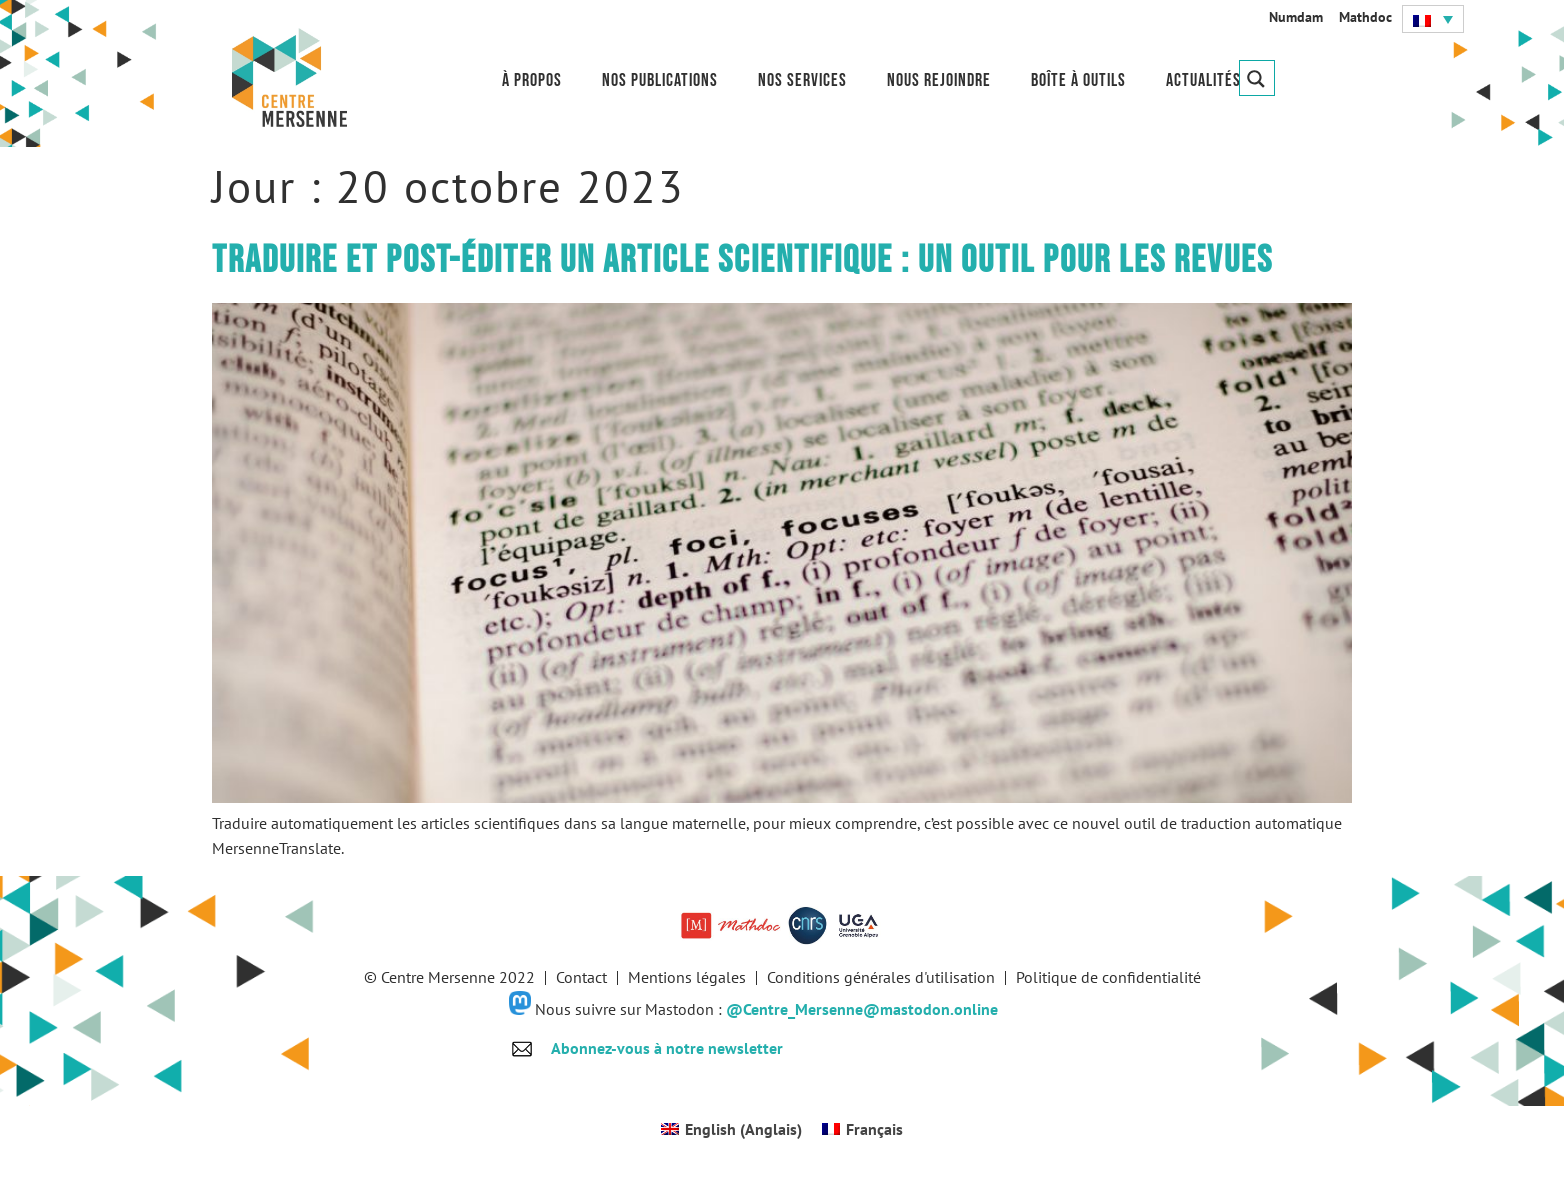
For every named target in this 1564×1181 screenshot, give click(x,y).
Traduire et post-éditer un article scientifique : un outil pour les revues (742, 260)
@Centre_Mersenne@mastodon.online (862, 1009)
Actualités (1203, 80)
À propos (532, 80)
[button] (1433, 19)
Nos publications (660, 80)
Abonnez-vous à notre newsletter (667, 1048)
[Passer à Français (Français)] (862, 1128)
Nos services (802, 80)
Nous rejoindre (939, 80)
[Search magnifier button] (1257, 78)
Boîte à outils (1078, 80)
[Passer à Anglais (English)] (731, 1128)
